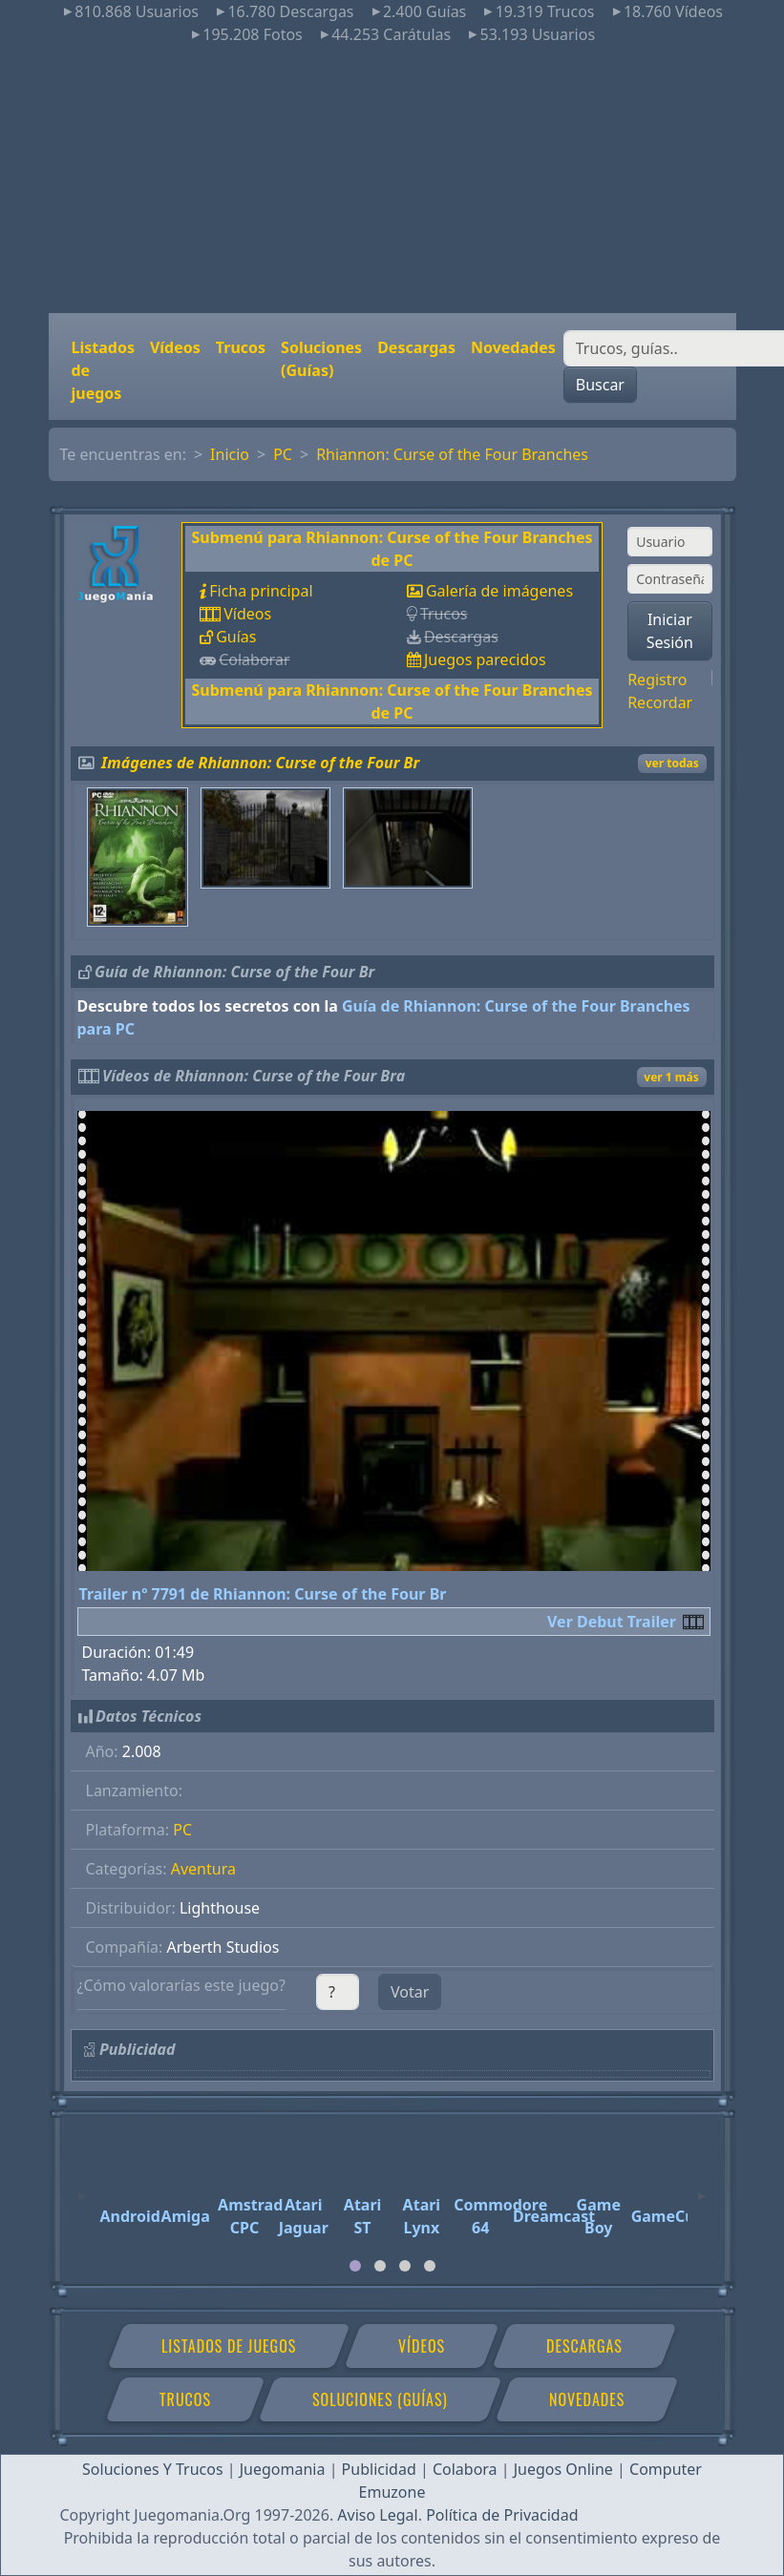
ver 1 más (671, 1077)
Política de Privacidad (502, 2514)
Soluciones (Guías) (321, 359)
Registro (657, 679)
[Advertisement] (392, 179)
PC (282, 454)
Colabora (465, 2469)
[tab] (355, 2266)
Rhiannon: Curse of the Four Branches (452, 454)
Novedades (513, 347)
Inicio (229, 454)
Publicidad (379, 2469)
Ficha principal (260, 590)
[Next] (702, 2187)
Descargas (416, 347)
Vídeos (175, 347)
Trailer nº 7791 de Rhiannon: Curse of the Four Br (263, 1593)
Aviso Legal (377, 2514)
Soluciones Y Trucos (152, 2469)
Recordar (659, 702)
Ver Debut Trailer (611, 1621)
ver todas (672, 763)
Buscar (600, 384)
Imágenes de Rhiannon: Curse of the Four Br (260, 762)
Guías (236, 636)
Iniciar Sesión (669, 631)
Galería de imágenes (499, 590)
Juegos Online (563, 2469)
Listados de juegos (103, 370)
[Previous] (82, 2187)
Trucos (240, 347)
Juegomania (283, 2469)
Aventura (203, 1868)
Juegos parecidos (485, 659)
